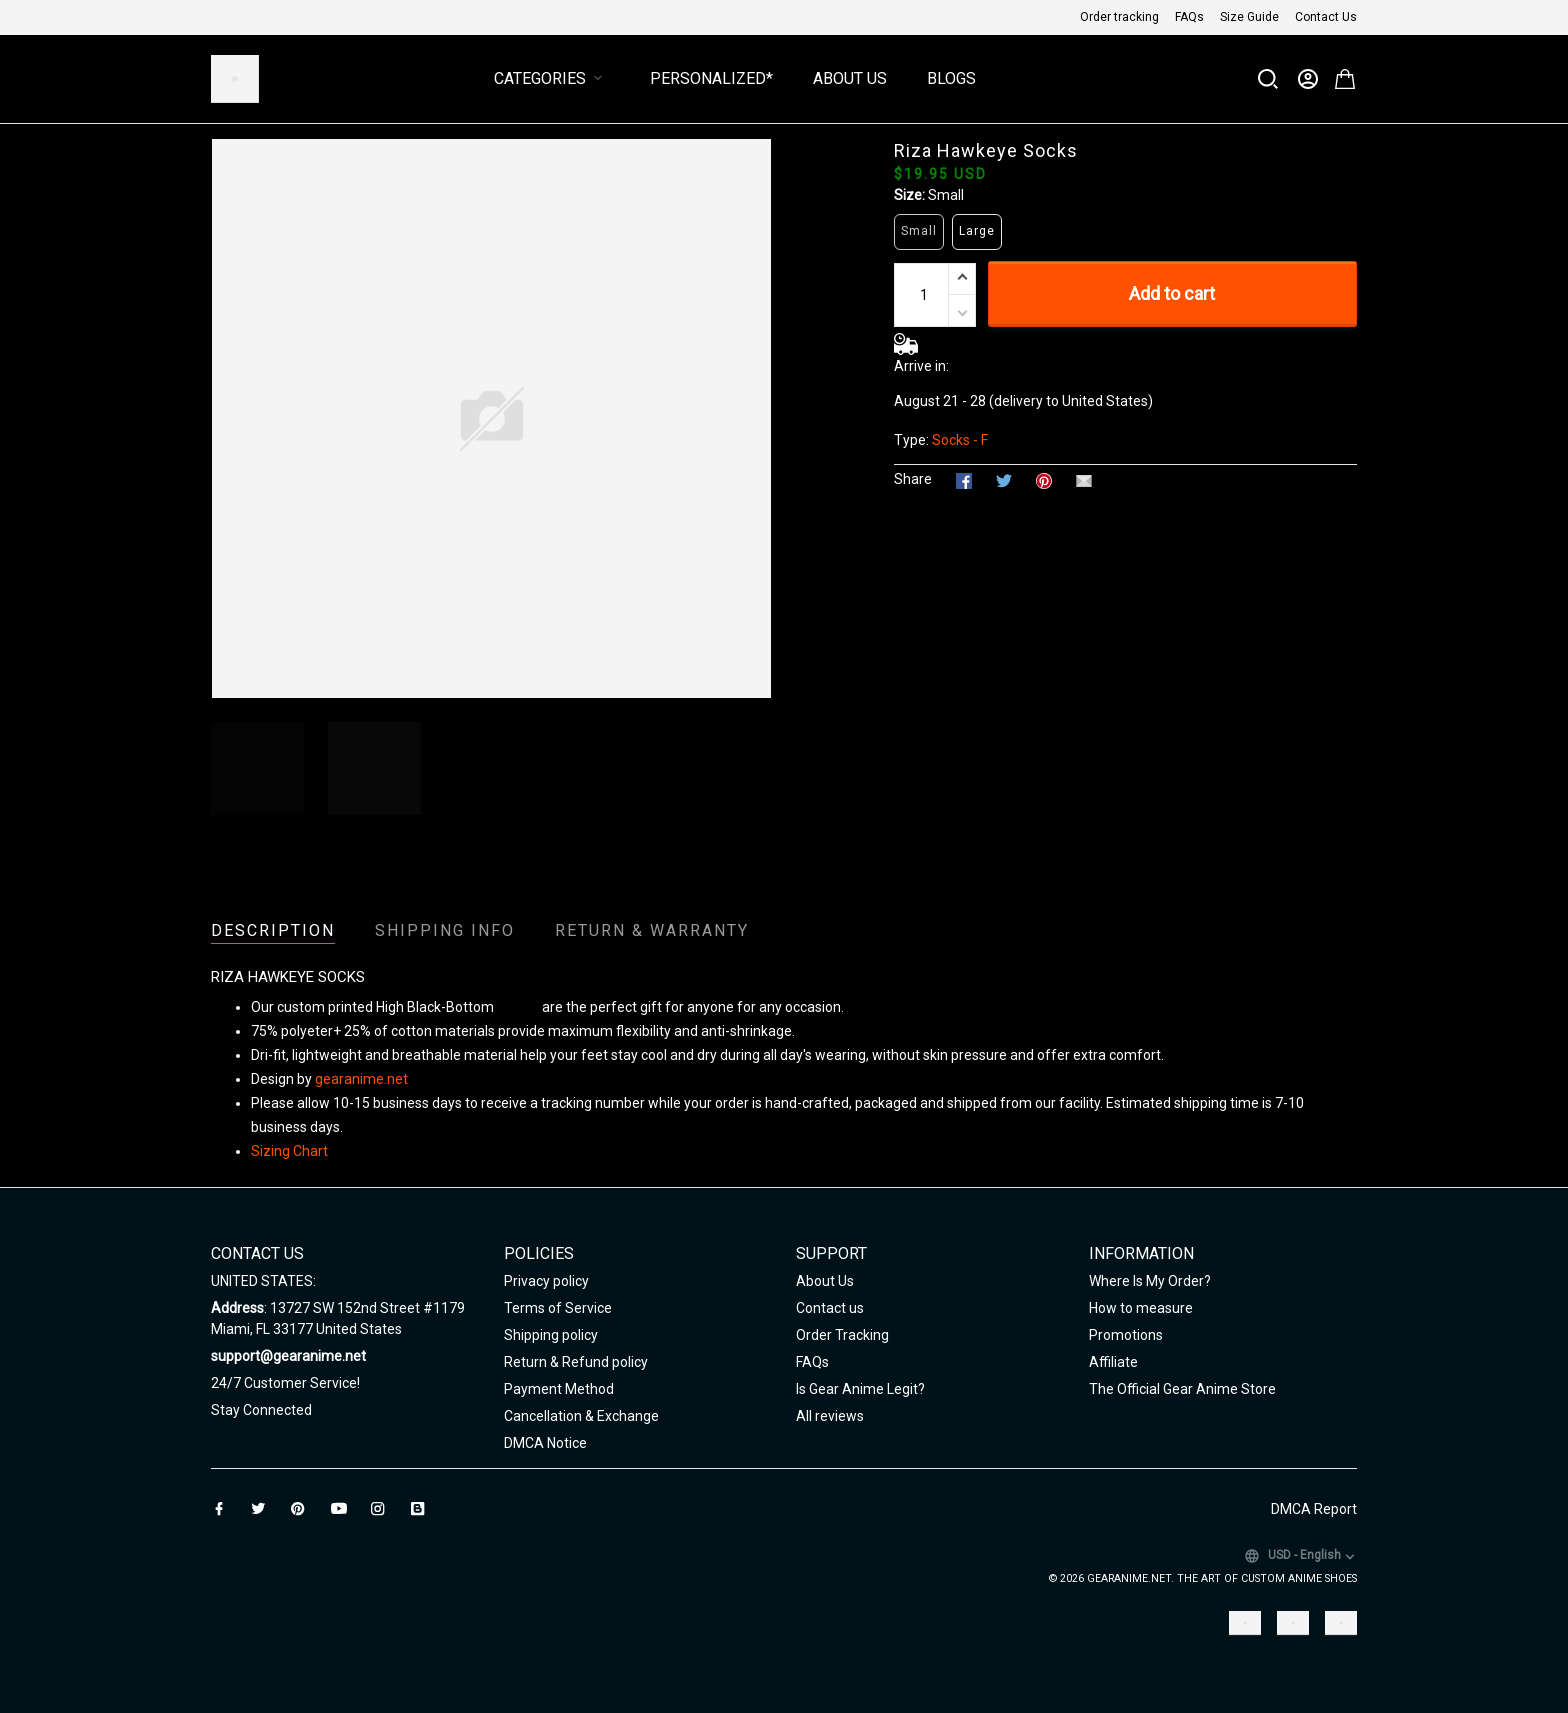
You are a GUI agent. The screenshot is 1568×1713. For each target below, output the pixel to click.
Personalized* (711, 78)
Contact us (830, 1308)
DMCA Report (1314, 1509)
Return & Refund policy (576, 1362)
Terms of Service (558, 1308)
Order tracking (1119, 17)
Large (977, 231)
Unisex (518, 1007)
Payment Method (559, 1389)
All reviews (830, 1416)
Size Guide (1249, 17)
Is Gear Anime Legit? (860, 1389)
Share (913, 479)
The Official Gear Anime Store (1182, 1389)
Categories (552, 78)
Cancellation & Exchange (581, 1416)
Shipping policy (551, 1335)
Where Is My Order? (1150, 1281)
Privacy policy (546, 1281)
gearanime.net (361, 1079)
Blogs (951, 78)
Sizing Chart (289, 1151)
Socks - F (960, 440)
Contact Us (1326, 17)
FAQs (1189, 17)
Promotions (1126, 1335)
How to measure (1141, 1308)
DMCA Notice (545, 1443)
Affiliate (1113, 1362)
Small (946, 195)
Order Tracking (842, 1335)
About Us (850, 78)
